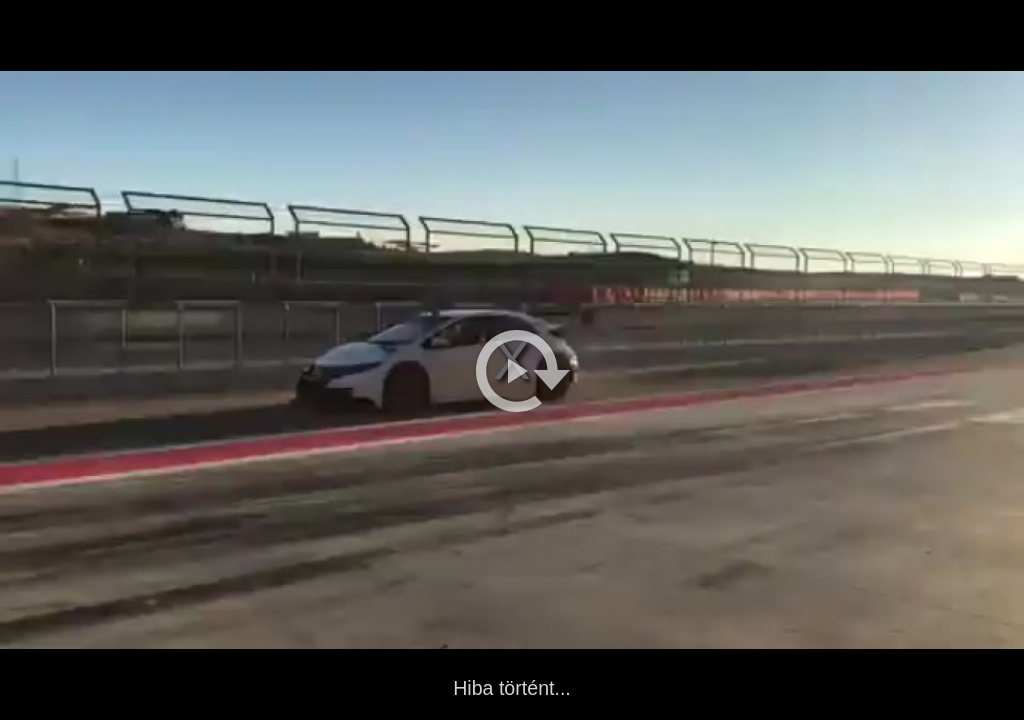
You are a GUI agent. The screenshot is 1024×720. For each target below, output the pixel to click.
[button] (523, 371)
